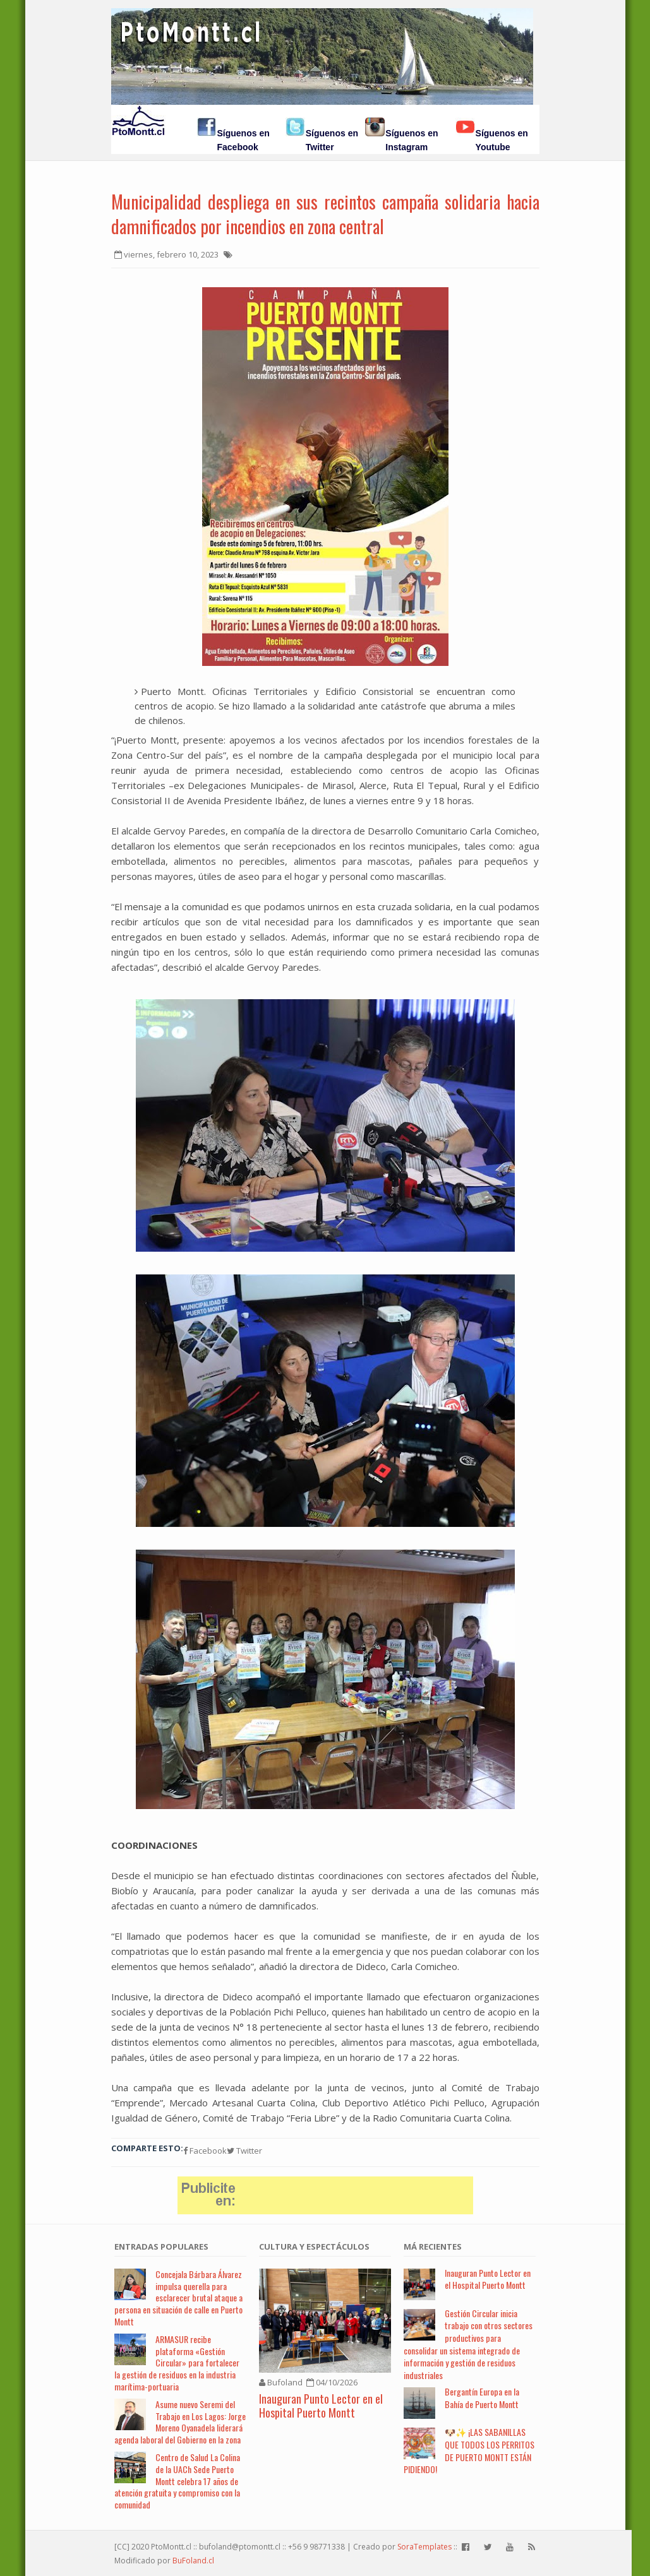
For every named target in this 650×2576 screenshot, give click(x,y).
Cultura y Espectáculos (314, 2246)
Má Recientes (433, 2246)
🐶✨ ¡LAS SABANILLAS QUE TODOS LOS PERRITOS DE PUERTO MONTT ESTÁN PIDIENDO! (469, 2450)
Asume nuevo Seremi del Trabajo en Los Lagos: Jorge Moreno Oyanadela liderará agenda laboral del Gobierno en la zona (180, 2421)
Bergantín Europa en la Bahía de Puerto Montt (482, 2398)
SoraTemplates (424, 2546)
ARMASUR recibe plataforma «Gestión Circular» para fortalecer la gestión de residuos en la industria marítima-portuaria (176, 2362)
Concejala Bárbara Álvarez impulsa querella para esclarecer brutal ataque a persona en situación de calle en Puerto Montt (178, 2297)
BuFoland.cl (193, 2560)
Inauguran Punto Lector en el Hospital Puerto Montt (321, 2405)
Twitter (244, 2150)
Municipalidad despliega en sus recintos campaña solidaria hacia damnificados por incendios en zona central (325, 214)
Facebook (205, 2150)
